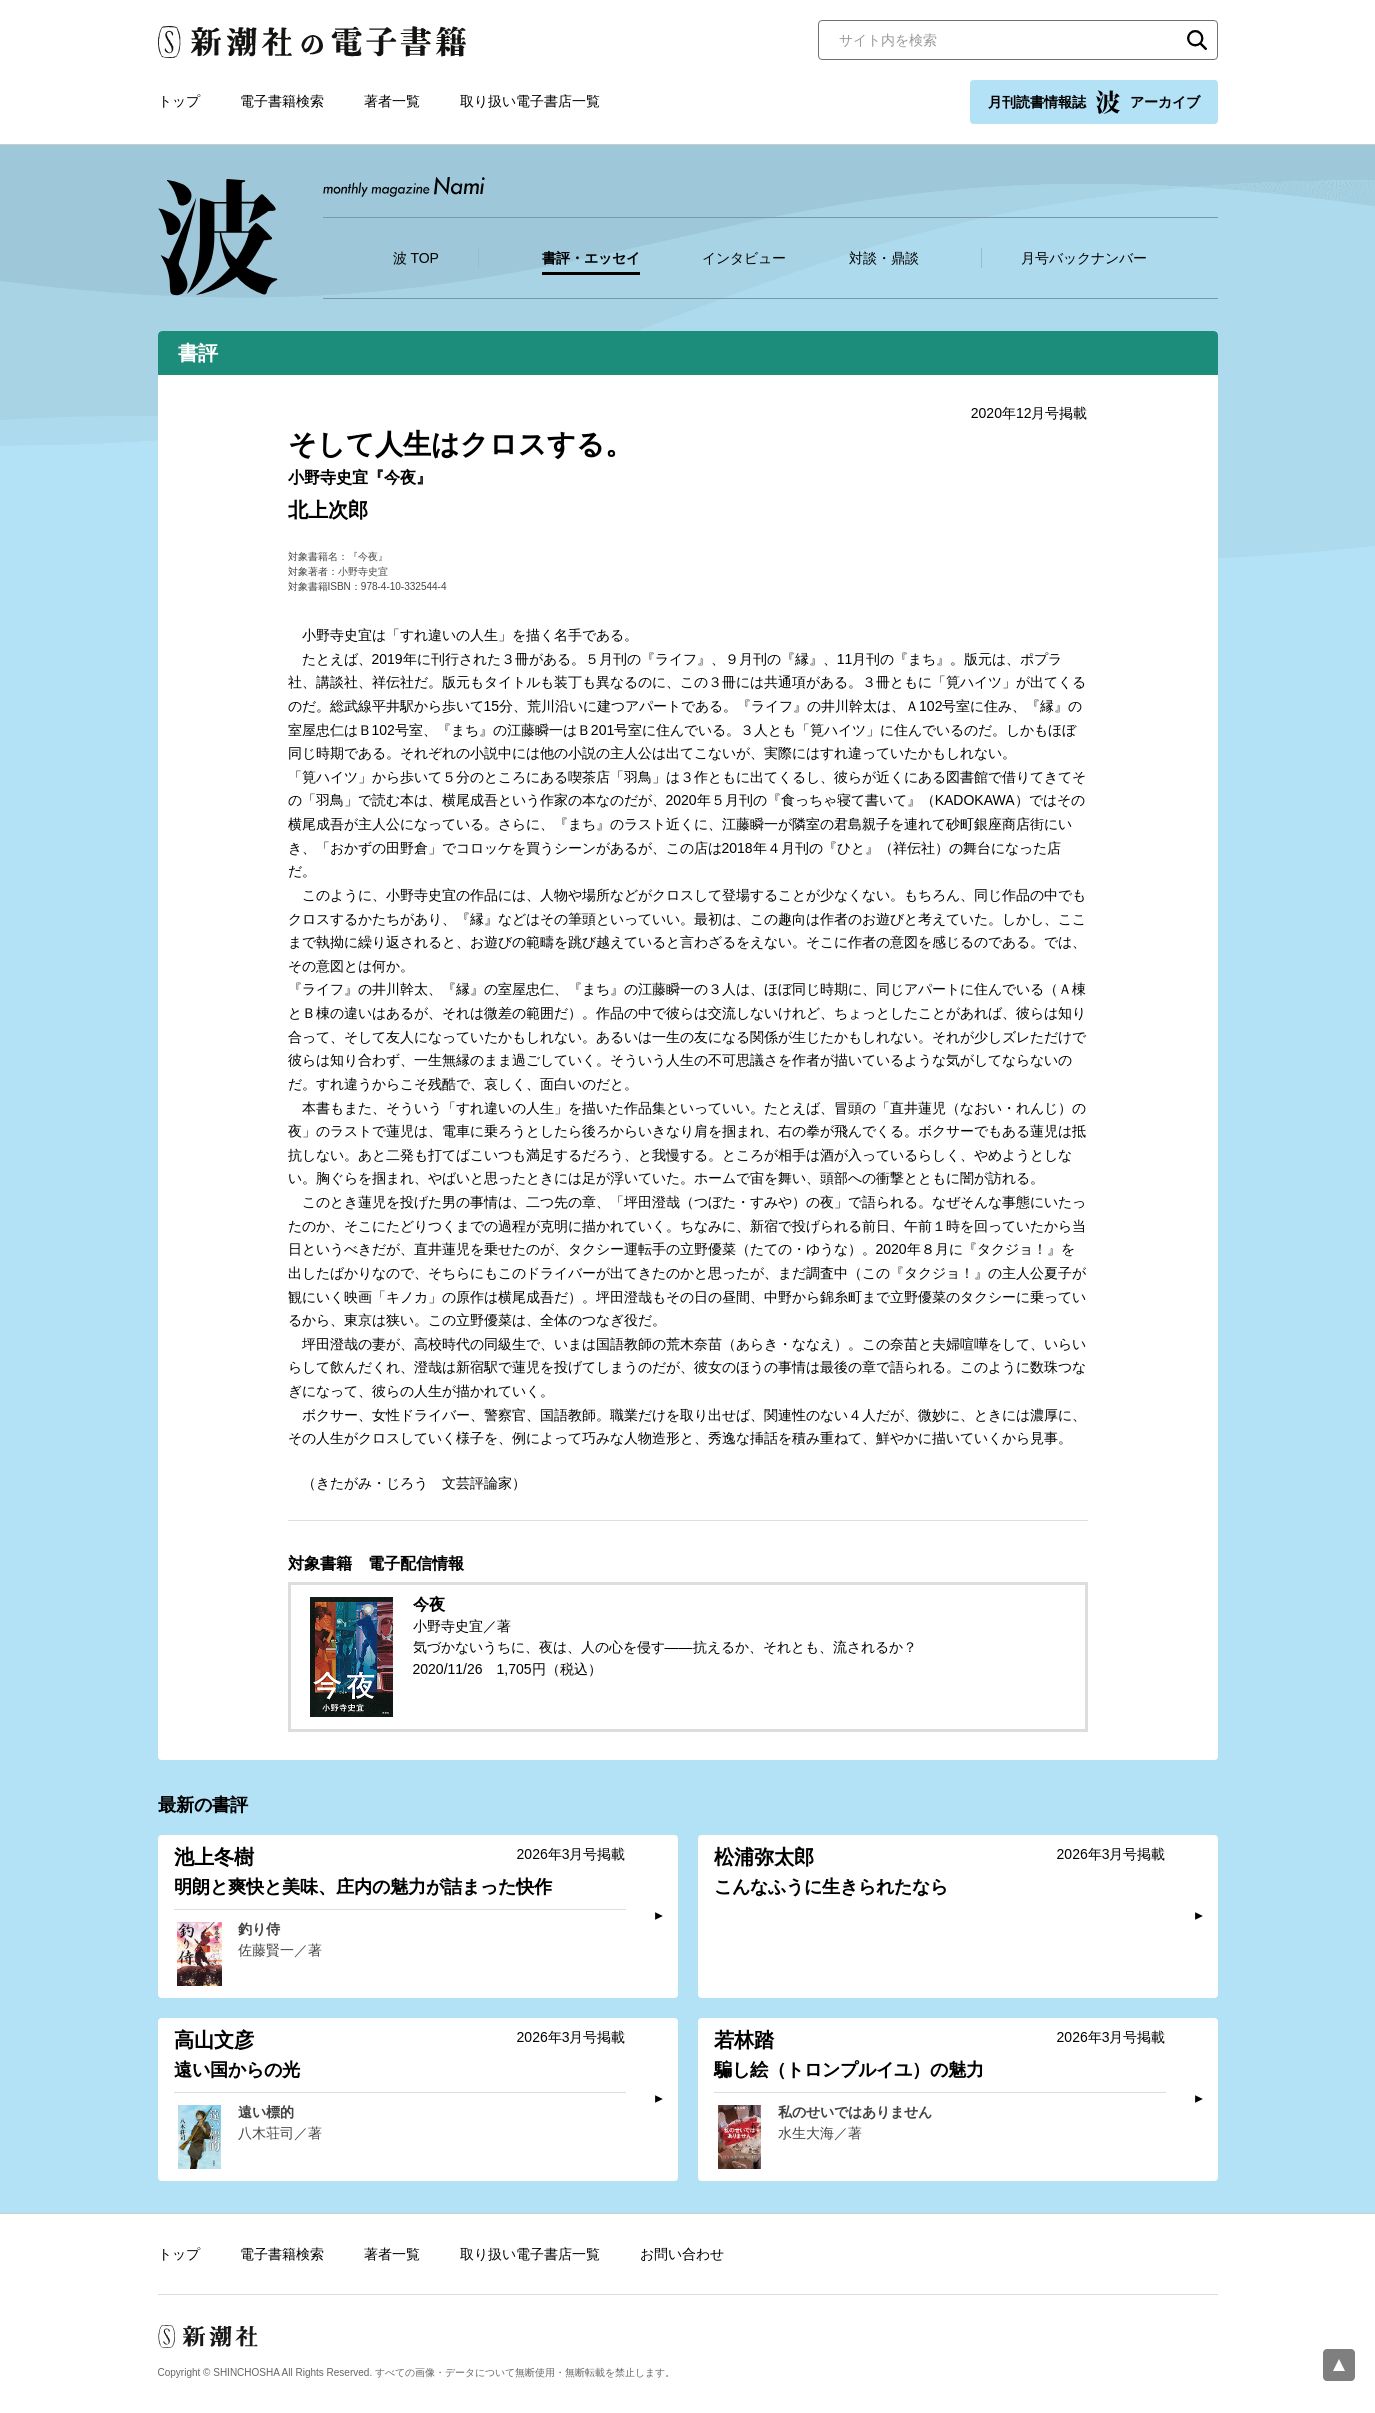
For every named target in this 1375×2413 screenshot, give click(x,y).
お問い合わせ (682, 2254)
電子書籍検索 (282, 101)
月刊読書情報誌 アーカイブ (1094, 102)
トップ (179, 101)
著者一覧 (392, 101)
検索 (1197, 40)
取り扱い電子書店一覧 (530, 101)
